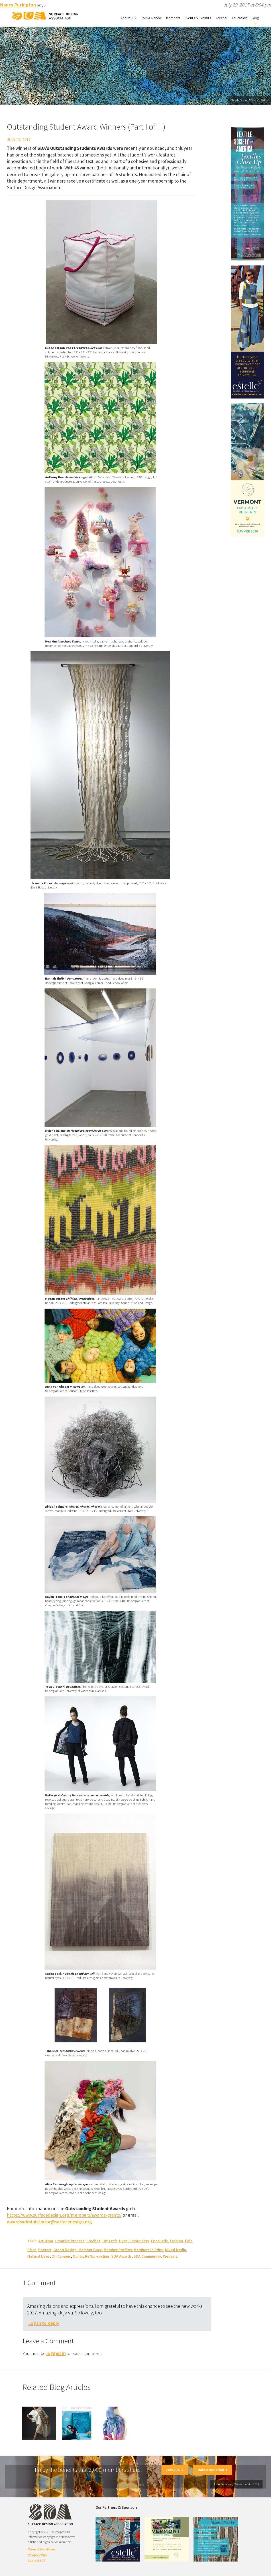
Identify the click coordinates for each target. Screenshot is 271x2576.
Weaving (170, 2256)
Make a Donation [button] (213, 2469)
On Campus (61, 2256)
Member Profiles (118, 2249)
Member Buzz (90, 2249)
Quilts (78, 2256)
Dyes (123, 2240)
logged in (56, 2353)
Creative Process (69, 2240)
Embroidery (139, 2240)
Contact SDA (36, 2560)
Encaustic (159, 2240)
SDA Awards (121, 2256)
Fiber (31, 2249)
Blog (255, 18)
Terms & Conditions (41, 2549)
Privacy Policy (37, 2555)
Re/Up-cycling (97, 2256)
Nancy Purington (18, 5)
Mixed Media (175, 2249)
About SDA (128, 18)
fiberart (44, 2249)
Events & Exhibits (198, 18)
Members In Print (148, 2249)
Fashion (176, 2240)
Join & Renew (151, 18)
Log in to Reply (43, 2323)
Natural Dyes (38, 2256)
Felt (188, 2240)
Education (239, 18)
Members (173, 18)
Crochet (93, 2240)
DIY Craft (109, 2240)
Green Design (65, 2249)
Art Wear (45, 2240)
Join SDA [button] (174, 2469)
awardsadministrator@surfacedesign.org (49, 2222)
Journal (221, 18)
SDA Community (147, 2256)
